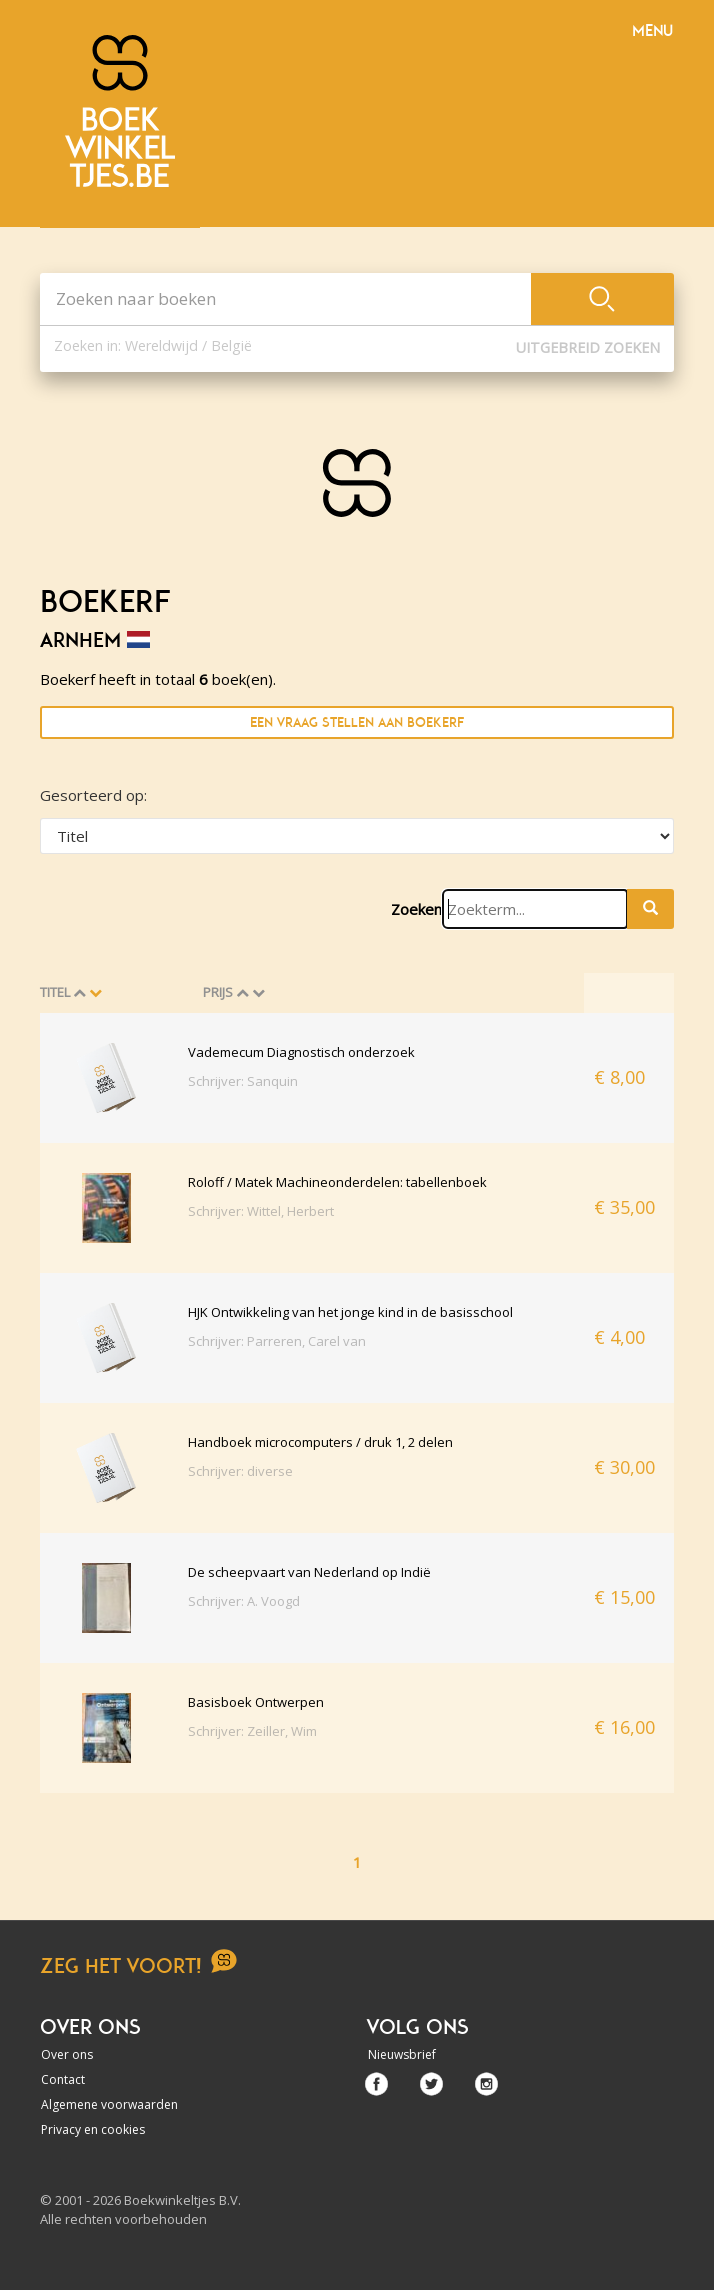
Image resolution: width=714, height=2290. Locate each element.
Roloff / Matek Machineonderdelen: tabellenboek (337, 1182)
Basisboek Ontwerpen (256, 1702)
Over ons (67, 2054)
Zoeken (416, 909)
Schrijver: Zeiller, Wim (252, 1731)
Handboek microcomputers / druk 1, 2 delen (320, 1442)
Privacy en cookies (93, 2129)
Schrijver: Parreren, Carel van (277, 1341)
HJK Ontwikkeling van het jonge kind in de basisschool (350, 1312)
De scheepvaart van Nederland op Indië (309, 1572)
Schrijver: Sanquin (243, 1081)
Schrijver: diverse (240, 1471)
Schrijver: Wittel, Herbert (261, 1211)
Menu (652, 31)
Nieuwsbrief (402, 2054)
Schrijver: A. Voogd (244, 1601)
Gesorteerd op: (93, 795)
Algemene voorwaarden (109, 2104)
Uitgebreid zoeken (588, 347)
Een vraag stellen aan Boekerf (357, 722)
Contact (63, 2079)
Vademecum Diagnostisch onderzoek (301, 1052)
